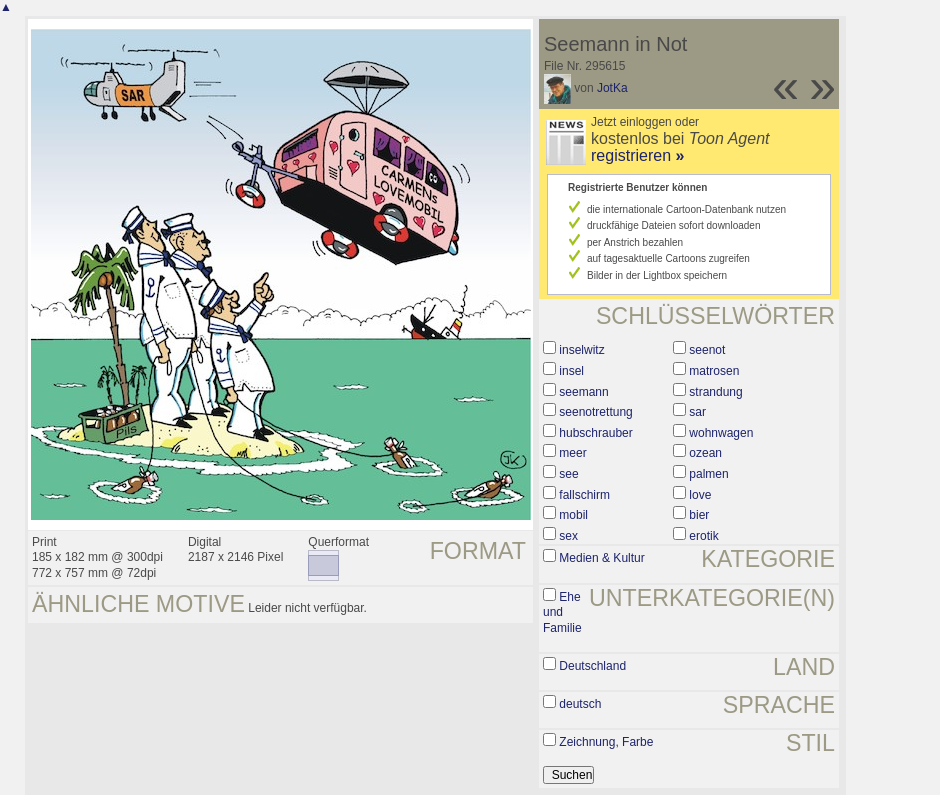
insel (571, 371)
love (700, 495)
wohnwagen (721, 433)
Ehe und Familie (562, 612)
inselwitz (581, 350)
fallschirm (584, 495)
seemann (583, 392)
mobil (573, 515)
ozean (705, 453)
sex (568, 536)
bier (699, 515)
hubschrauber (595, 433)
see (568, 474)
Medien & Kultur (601, 558)
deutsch (580, 704)
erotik (703, 536)
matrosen (714, 371)
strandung (715, 392)
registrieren (637, 155)
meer (572, 453)
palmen (708, 474)
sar (697, 412)
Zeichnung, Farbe (606, 742)
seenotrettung (595, 412)
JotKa (612, 88)
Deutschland (592, 666)
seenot (707, 350)
